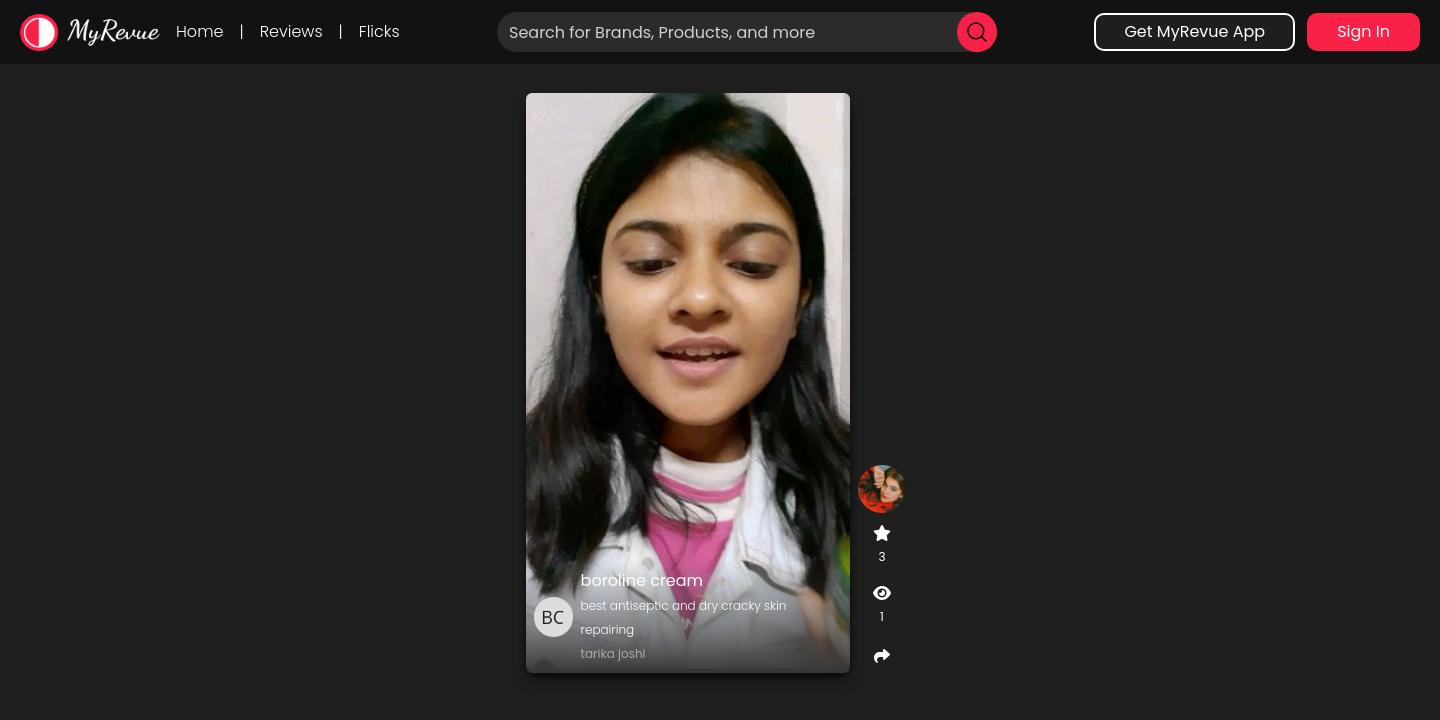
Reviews (291, 31)
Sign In (1363, 31)
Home (199, 31)
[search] (977, 32)
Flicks (379, 31)
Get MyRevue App (1194, 31)
